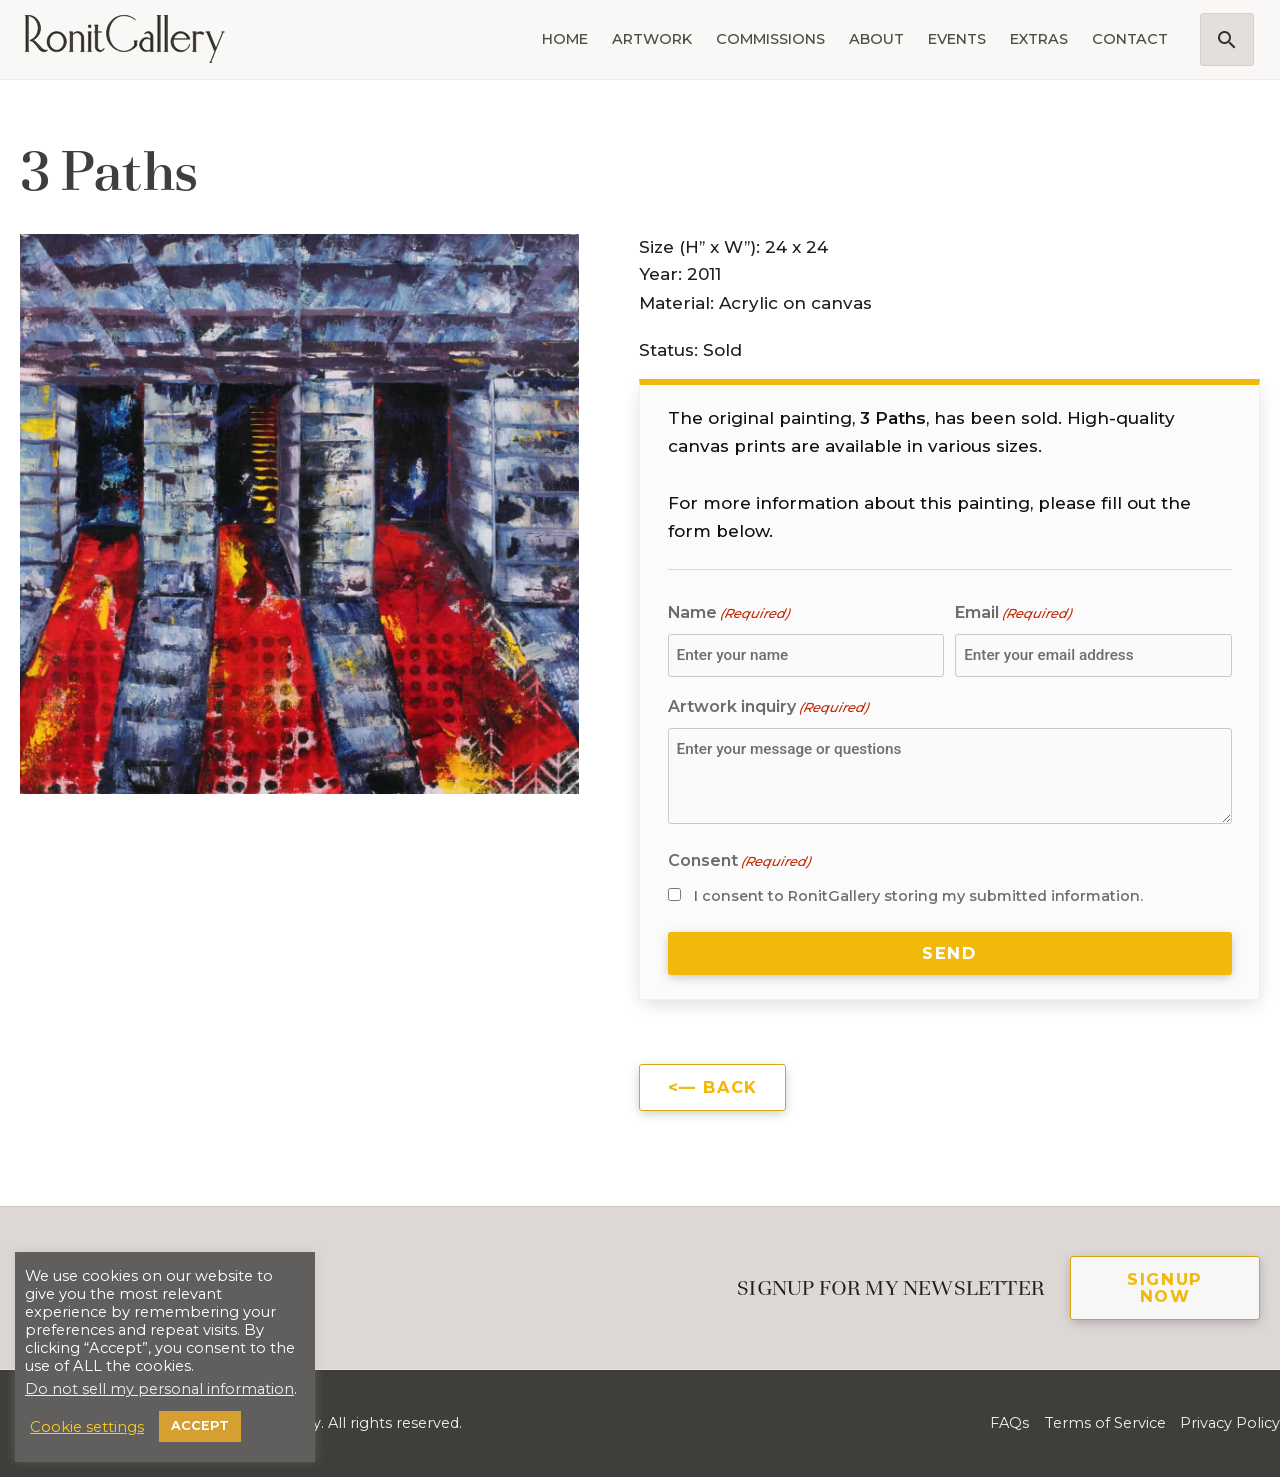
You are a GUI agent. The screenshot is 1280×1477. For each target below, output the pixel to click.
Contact (1130, 39)
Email (1013, 613)
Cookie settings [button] (87, 1427)
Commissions (770, 39)
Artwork (652, 39)
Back (730, 1087)
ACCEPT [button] (200, 1425)
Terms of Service (1105, 1423)
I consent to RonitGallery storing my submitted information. (918, 896)
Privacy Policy (1230, 1423)
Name (728, 613)
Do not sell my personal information (159, 1389)
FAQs (1009, 1423)
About (876, 39)
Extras (1039, 39)
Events (957, 39)
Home (565, 39)
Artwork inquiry (768, 707)
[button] (1227, 39)
